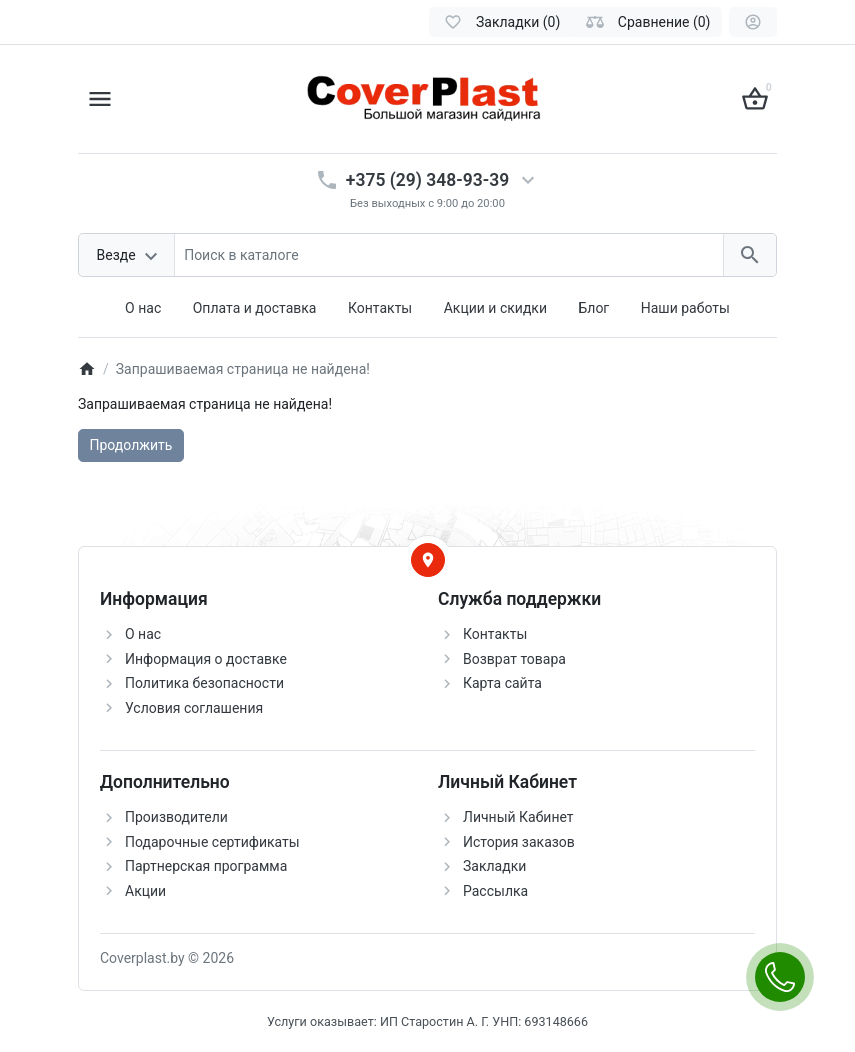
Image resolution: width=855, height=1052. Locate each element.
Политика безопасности (204, 683)
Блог (593, 308)
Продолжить (131, 445)
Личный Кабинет (518, 817)
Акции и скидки (495, 308)
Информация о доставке (206, 659)
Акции (145, 891)
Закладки (494, 866)
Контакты (380, 308)
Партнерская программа (206, 866)
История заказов (519, 842)
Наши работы (685, 308)
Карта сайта (502, 683)
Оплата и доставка (255, 308)
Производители (176, 817)
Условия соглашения (194, 708)
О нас (143, 308)
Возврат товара (514, 659)
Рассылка (495, 891)
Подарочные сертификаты (212, 842)
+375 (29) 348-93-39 (427, 180)
